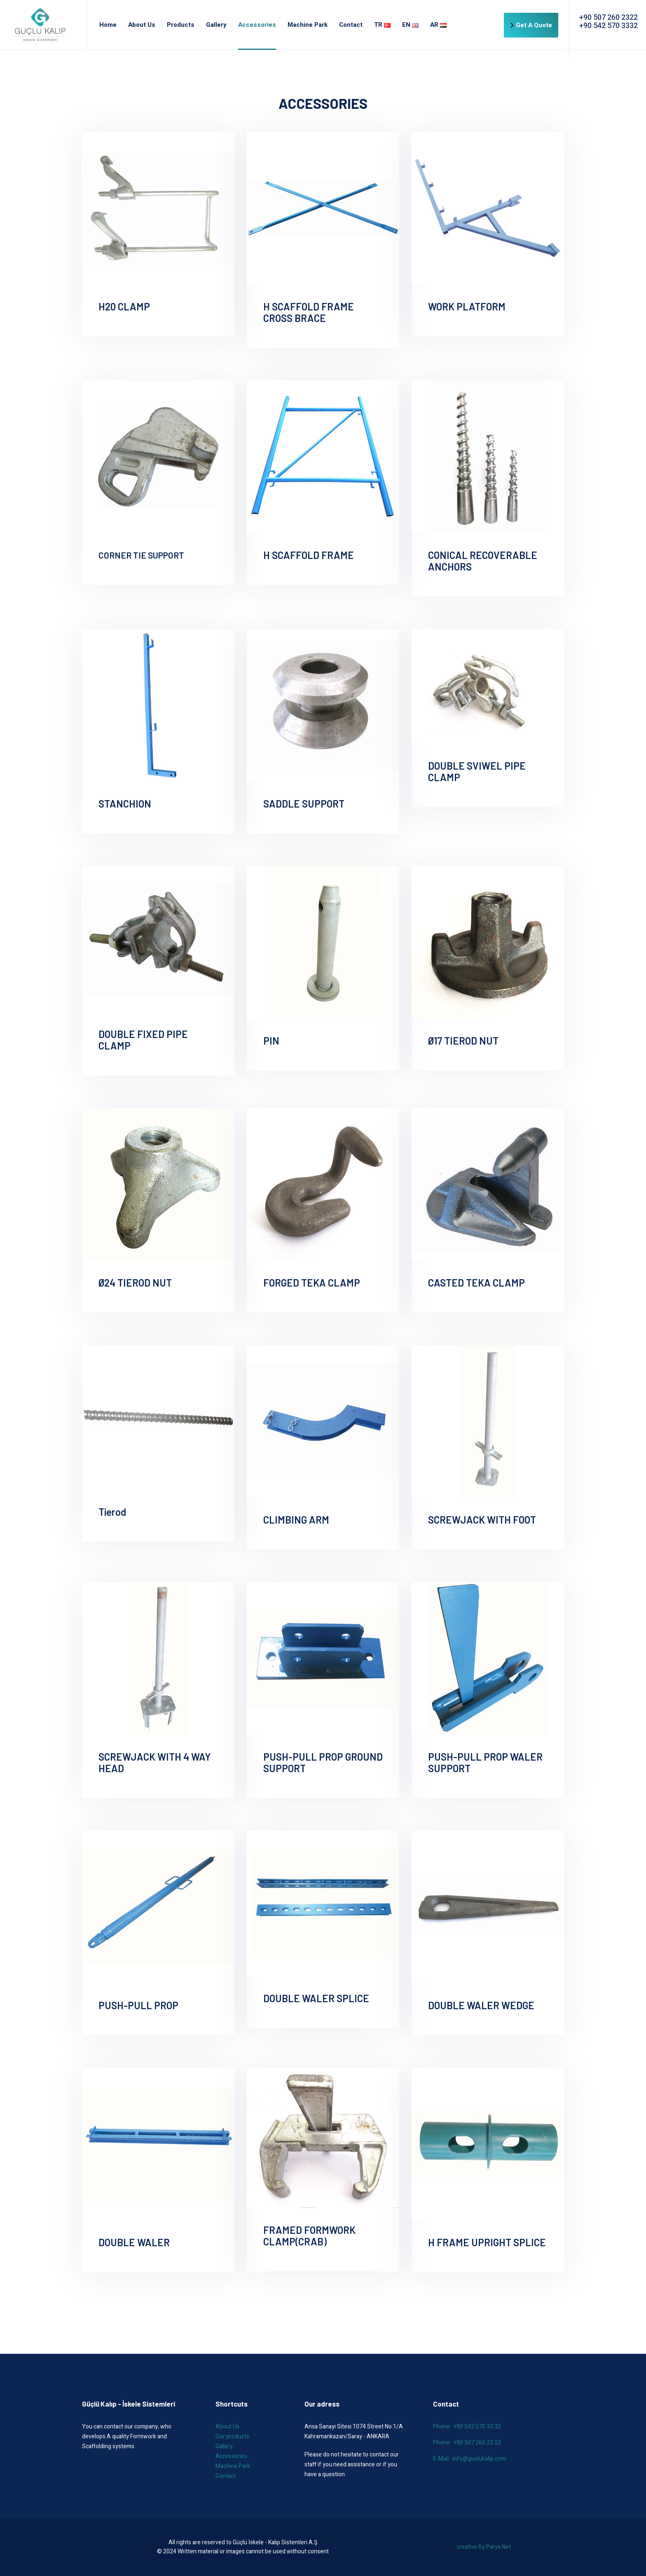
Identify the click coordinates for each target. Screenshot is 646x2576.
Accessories (257, 24)
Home (108, 24)
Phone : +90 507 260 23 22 (467, 2442)
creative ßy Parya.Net (483, 2547)
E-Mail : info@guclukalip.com (469, 2458)
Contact (351, 24)
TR (382, 24)
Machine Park (308, 24)
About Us (141, 24)
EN (410, 24)
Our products (232, 2436)
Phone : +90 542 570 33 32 (467, 2426)
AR (438, 24)
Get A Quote (531, 25)
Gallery (216, 24)
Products (180, 24)
